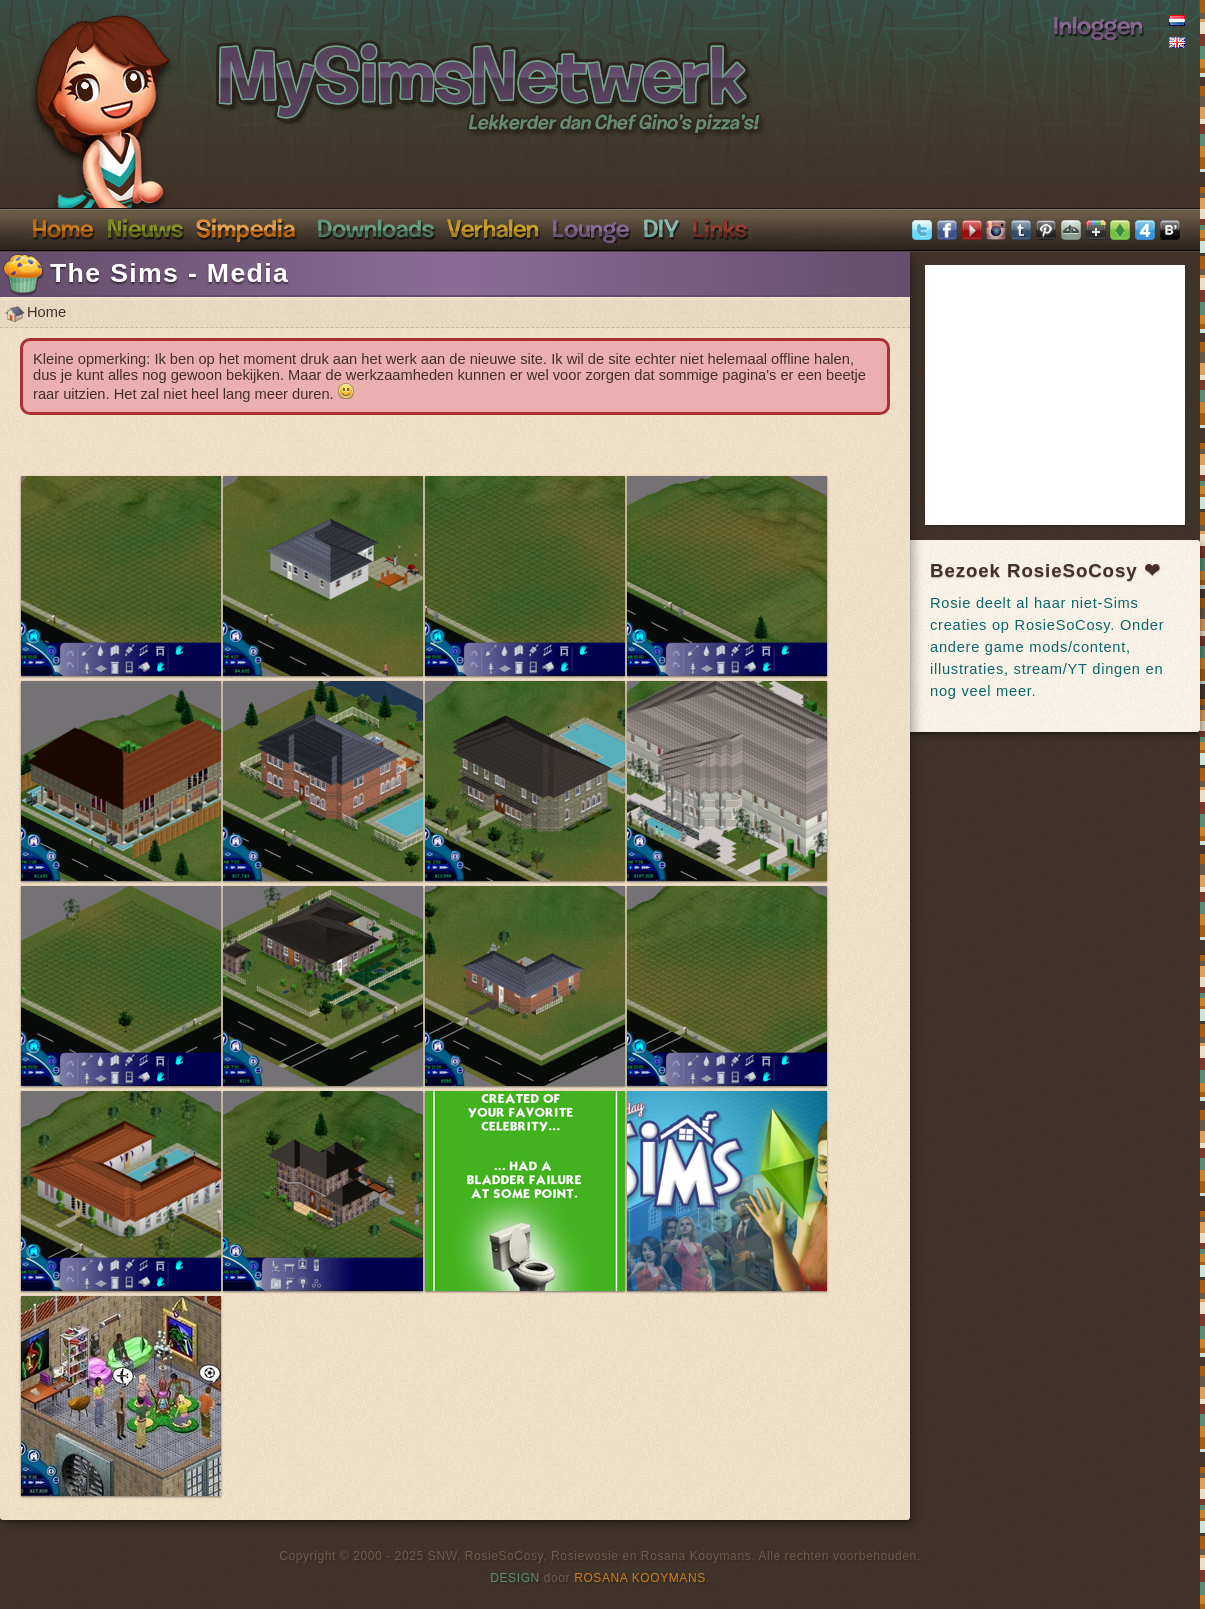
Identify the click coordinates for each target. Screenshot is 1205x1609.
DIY (661, 228)
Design (515, 1578)
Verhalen (493, 228)
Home (63, 228)
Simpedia (245, 228)
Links (719, 228)
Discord (591, 228)
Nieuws (145, 228)
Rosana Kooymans (640, 1578)
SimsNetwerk (366, 68)
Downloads (375, 228)
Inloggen (1098, 25)
